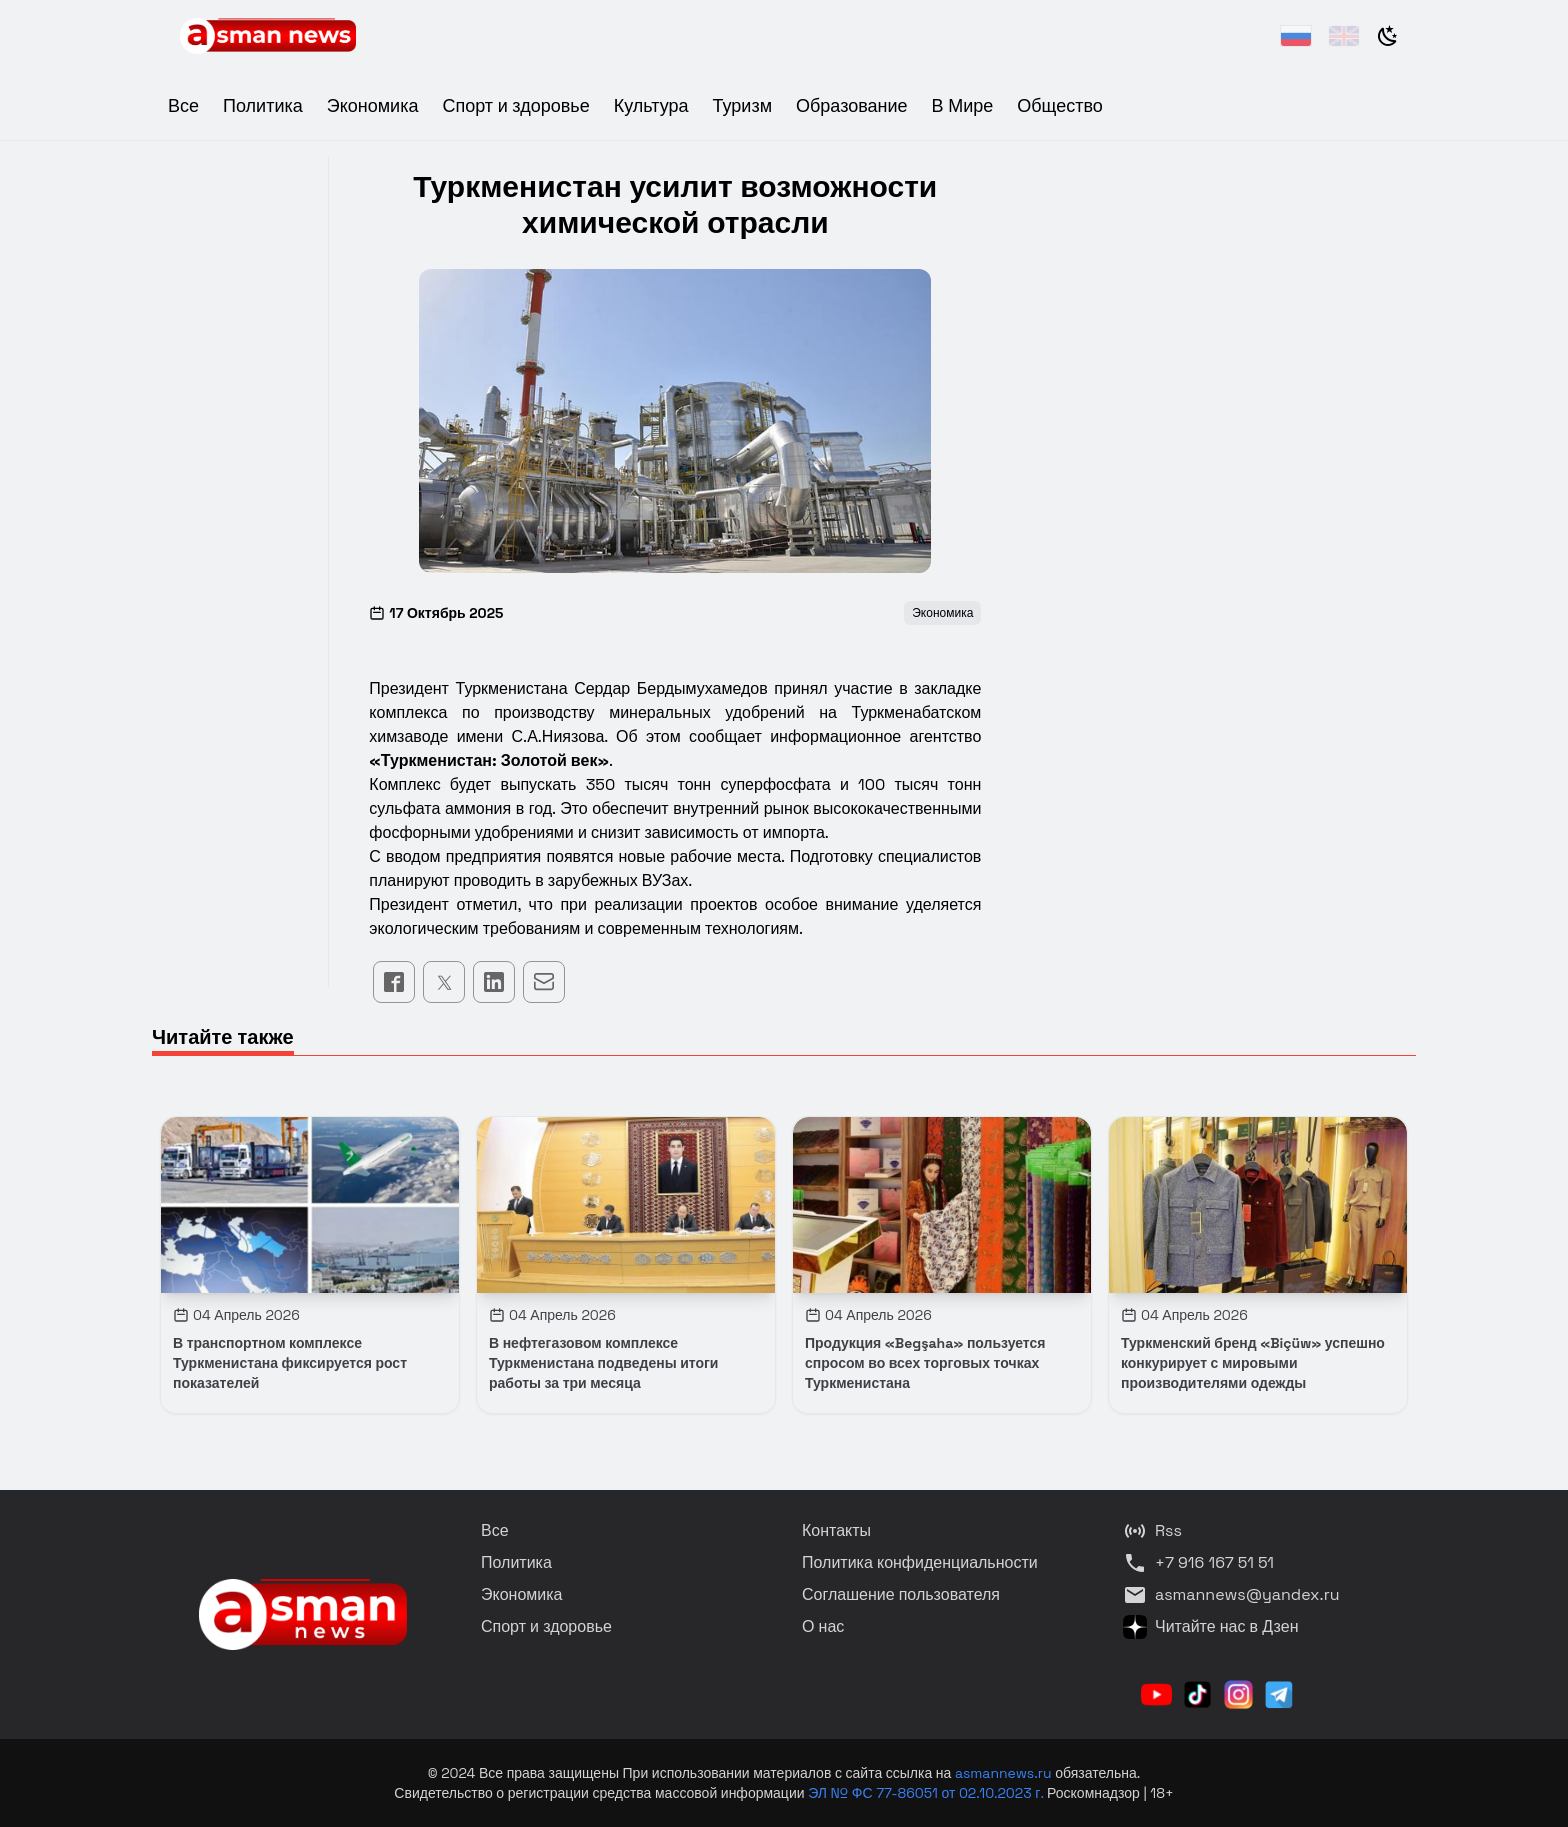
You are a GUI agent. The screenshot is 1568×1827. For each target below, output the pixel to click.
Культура (651, 105)
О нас (823, 1626)
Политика (263, 105)
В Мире (963, 105)
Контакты (836, 1530)
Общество (1060, 105)
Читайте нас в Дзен (1210, 1627)
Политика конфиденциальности (920, 1562)
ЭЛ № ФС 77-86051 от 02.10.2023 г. (927, 1793)
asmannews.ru (1003, 1773)
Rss (1152, 1531)
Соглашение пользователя (901, 1594)
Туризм (742, 105)
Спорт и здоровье (515, 105)
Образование (852, 105)
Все (183, 105)
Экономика (373, 105)
